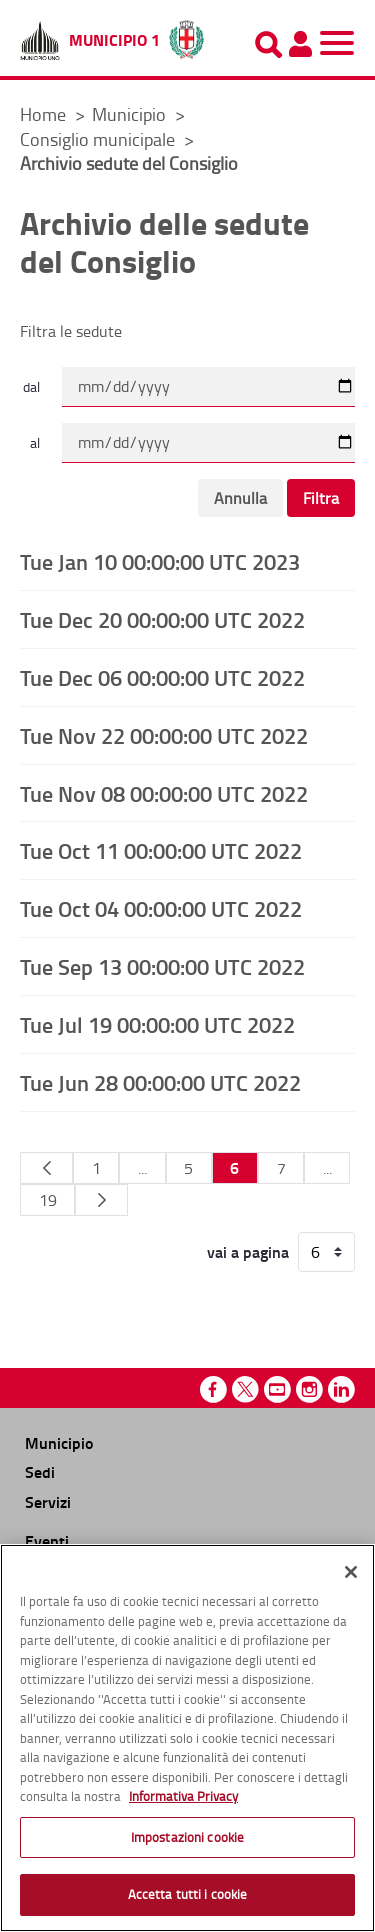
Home (43, 114)
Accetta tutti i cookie (188, 1894)
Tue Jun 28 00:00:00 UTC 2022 (160, 1082)
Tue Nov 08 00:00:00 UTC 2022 (164, 793)
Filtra (321, 498)
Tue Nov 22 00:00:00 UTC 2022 (164, 735)
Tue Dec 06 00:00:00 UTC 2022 (162, 677)
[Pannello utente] (300, 44)
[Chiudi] (351, 1572)
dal (31, 386)
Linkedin (341, 1389)
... (142, 1168)
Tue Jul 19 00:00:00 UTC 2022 (157, 1024)
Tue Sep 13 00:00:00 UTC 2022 (162, 966)
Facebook (213, 1389)
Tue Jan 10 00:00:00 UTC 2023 (160, 561)
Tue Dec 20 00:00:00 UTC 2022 (162, 619)
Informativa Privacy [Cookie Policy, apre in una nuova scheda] (183, 1796)
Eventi (47, 1540)
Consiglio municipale (99, 139)
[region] (187, 1738)
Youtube (277, 1389)
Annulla (240, 498)
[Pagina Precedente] (46, 1168)
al (35, 442)
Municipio (131, 114)
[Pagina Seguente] (101, 1200)
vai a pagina (248, 1252)
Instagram (309, 1389)
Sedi (40, 1471)
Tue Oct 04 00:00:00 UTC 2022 (161, 908)
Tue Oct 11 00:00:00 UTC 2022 (161, 850)
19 (48, 1200)
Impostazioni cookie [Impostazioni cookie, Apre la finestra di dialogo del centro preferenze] (187, 1837)
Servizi (48, 1501)
